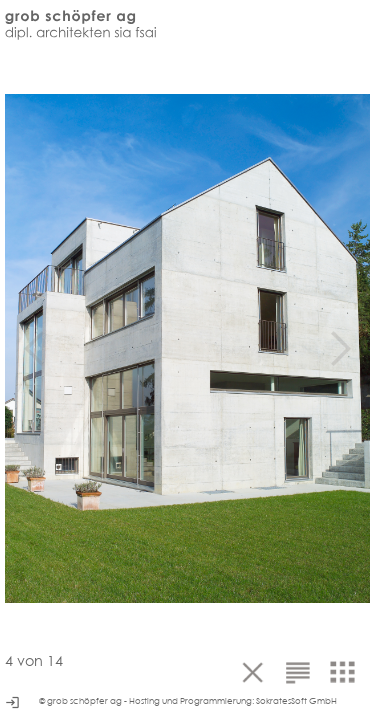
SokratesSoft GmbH (296, 701)
